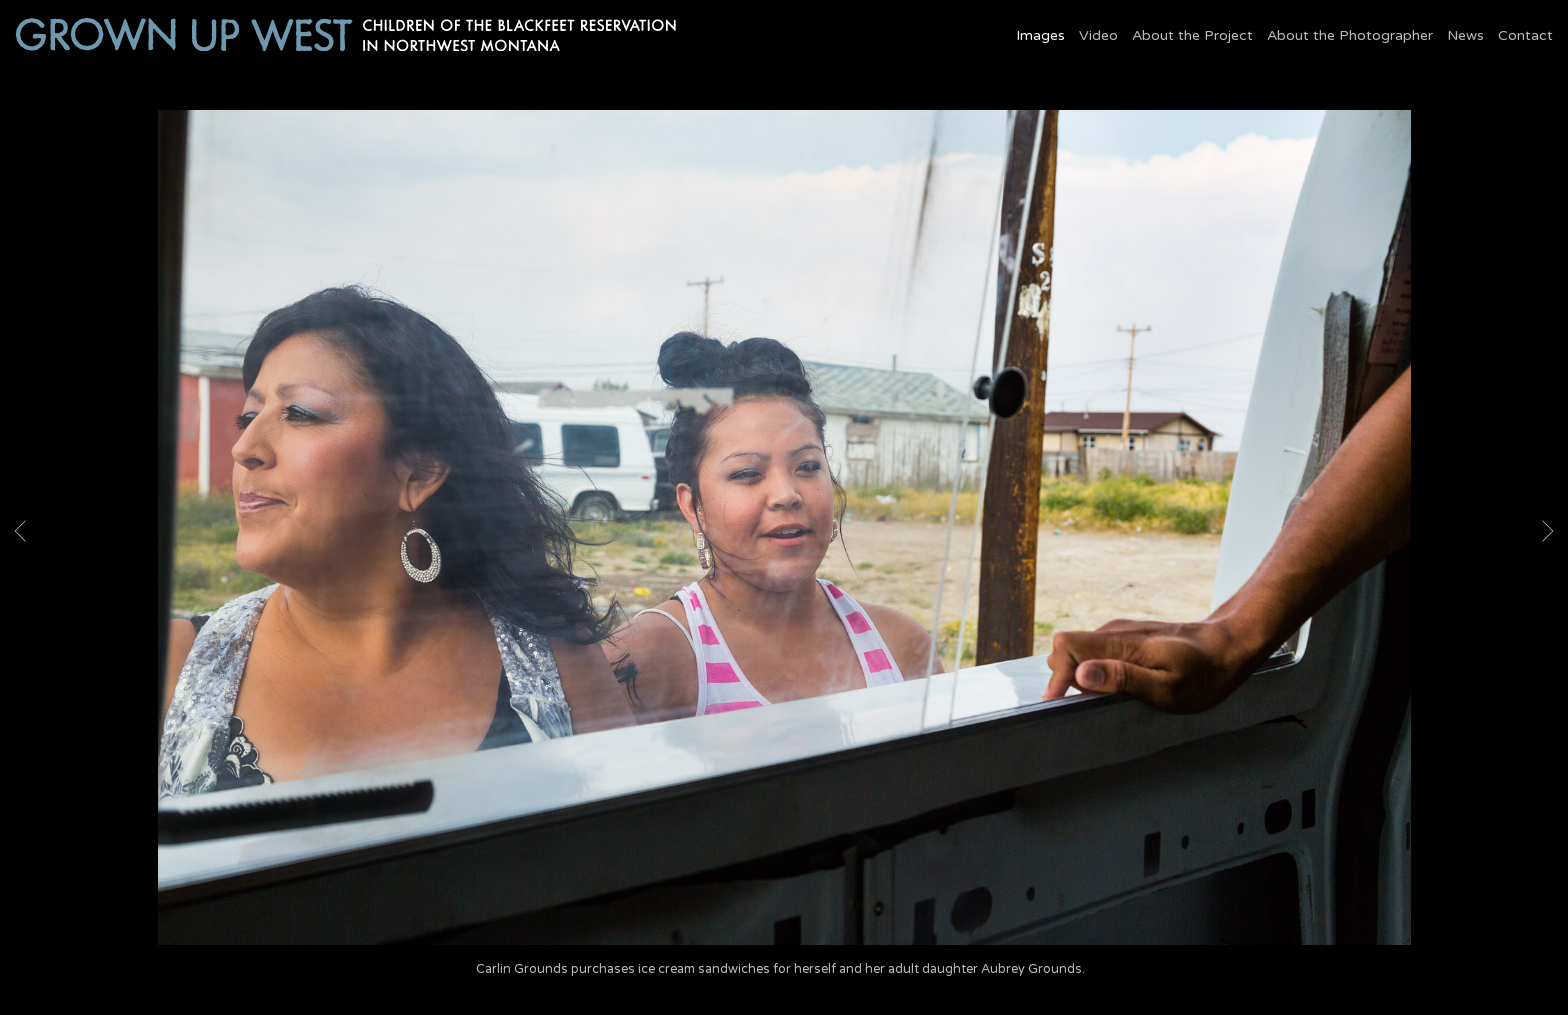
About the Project (1192, 35)
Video (1098, 35)
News (1465, 35)
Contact (1525, 35)
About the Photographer (1350, 35)
